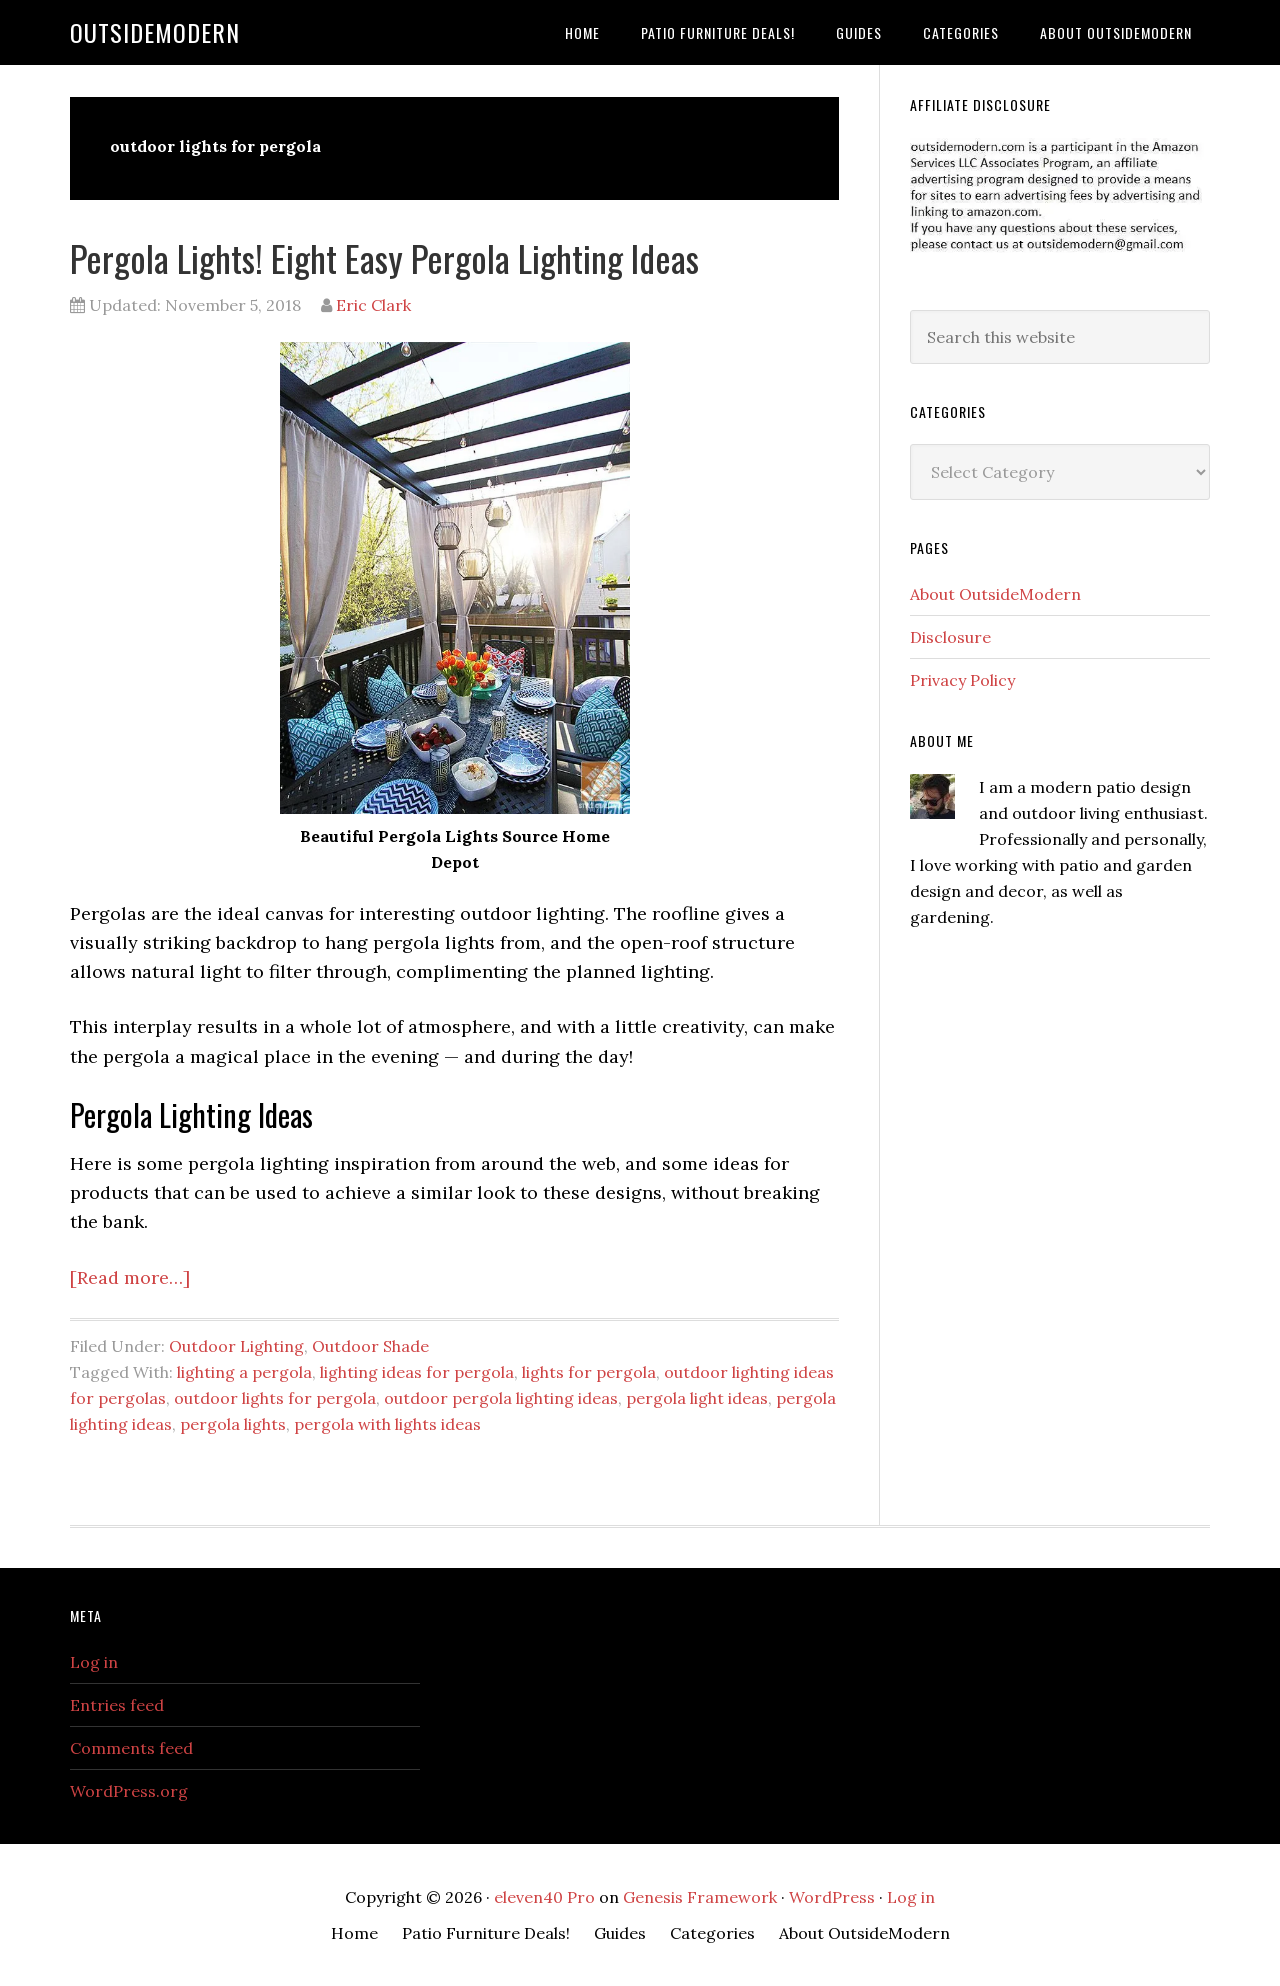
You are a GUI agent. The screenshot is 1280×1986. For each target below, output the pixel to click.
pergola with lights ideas (387, 1424)
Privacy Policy (962, 680)
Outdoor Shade (370, 1346)
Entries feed (117, 1705)
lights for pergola (589, 1372)
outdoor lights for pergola (275, 1398)
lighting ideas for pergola (417, 1372)
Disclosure (950, 637)
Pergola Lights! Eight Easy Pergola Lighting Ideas (384, 257)
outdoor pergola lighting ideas (501, 1398)
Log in (94, 1662)
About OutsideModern (995, 594)
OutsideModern (155, 32)
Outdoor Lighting (236, 1346)
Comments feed (131, 1748)
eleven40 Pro (544, 1897)
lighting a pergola (244, 1372)
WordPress (832, 1897)
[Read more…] (130, 1277)
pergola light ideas (697, 1398)
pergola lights (233, 1424)
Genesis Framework (700, 1897)
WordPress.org (129, 1791)
